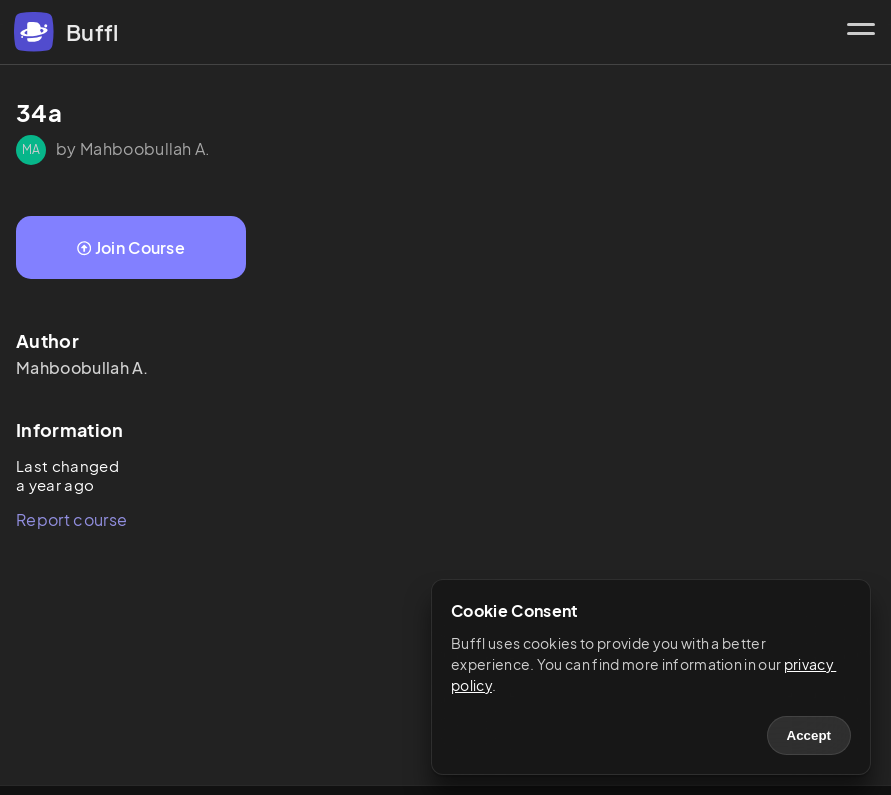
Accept (809, 735)
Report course (71, 519)
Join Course (131, 247)
